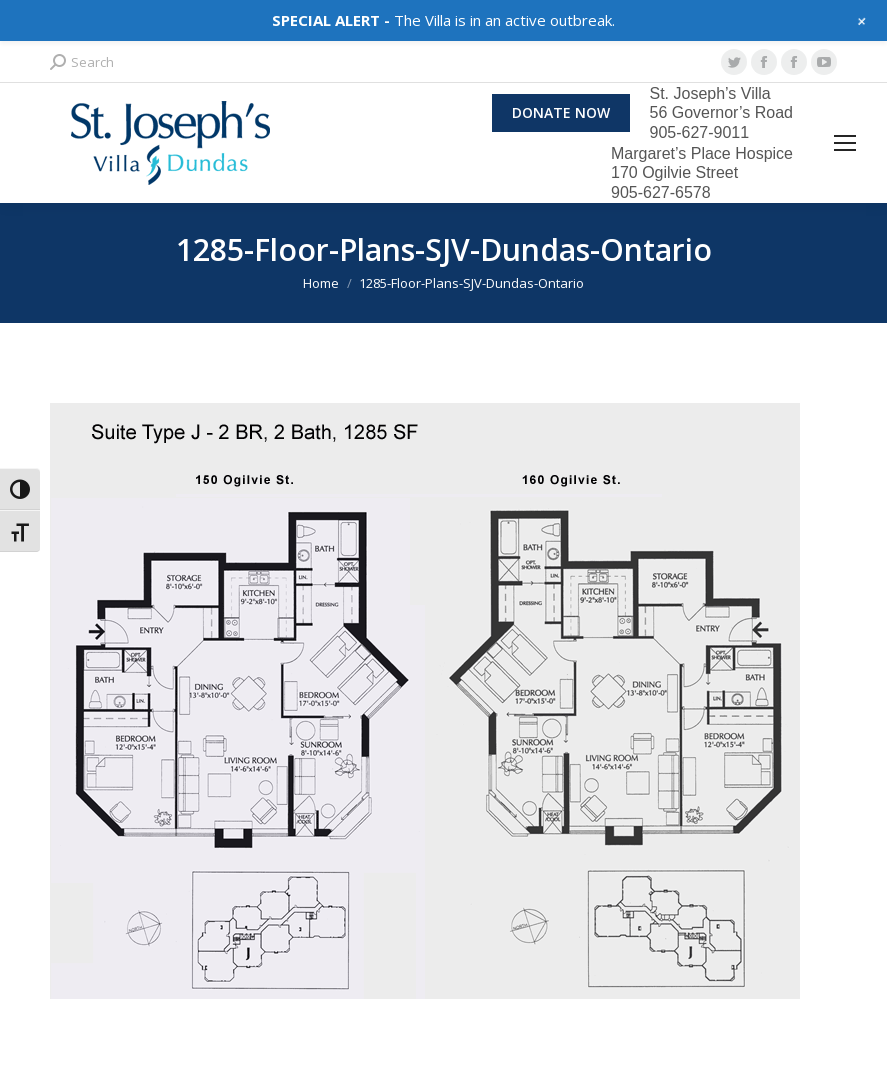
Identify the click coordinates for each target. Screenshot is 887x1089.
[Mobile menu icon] (845, 143)
